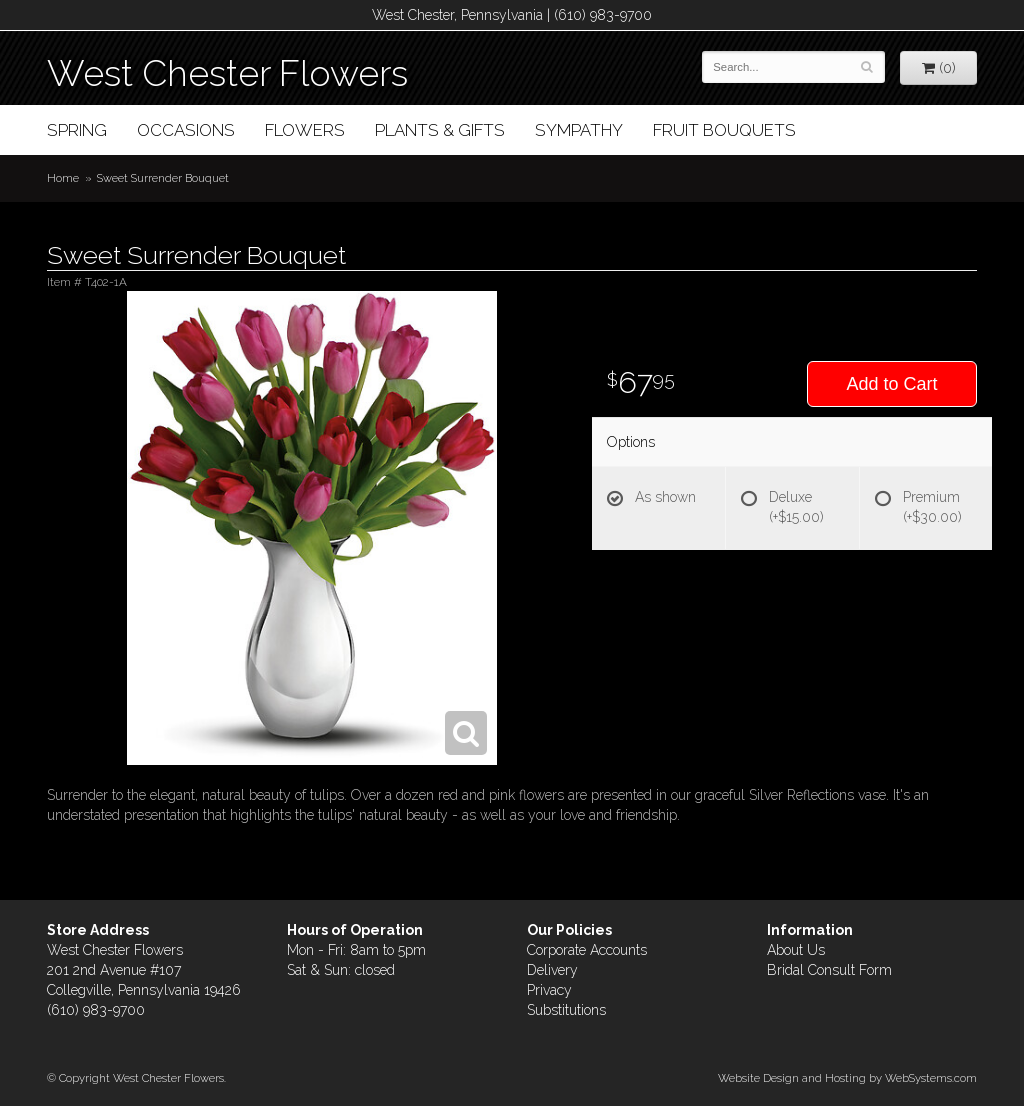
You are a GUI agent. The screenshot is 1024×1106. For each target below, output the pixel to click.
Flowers (305, 130)
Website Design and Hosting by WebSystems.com (847, 1078)
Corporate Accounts (587, 950)
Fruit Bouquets (724, 130)
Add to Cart (891, 384)
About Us (796, 950)
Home (63, 178)
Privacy (549, 990)
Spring (77, 130)
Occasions (186, 130)
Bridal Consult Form (829, 970)
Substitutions (566, 1010)
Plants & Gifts (440, 130)
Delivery (552, 970)
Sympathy (579, 130)
